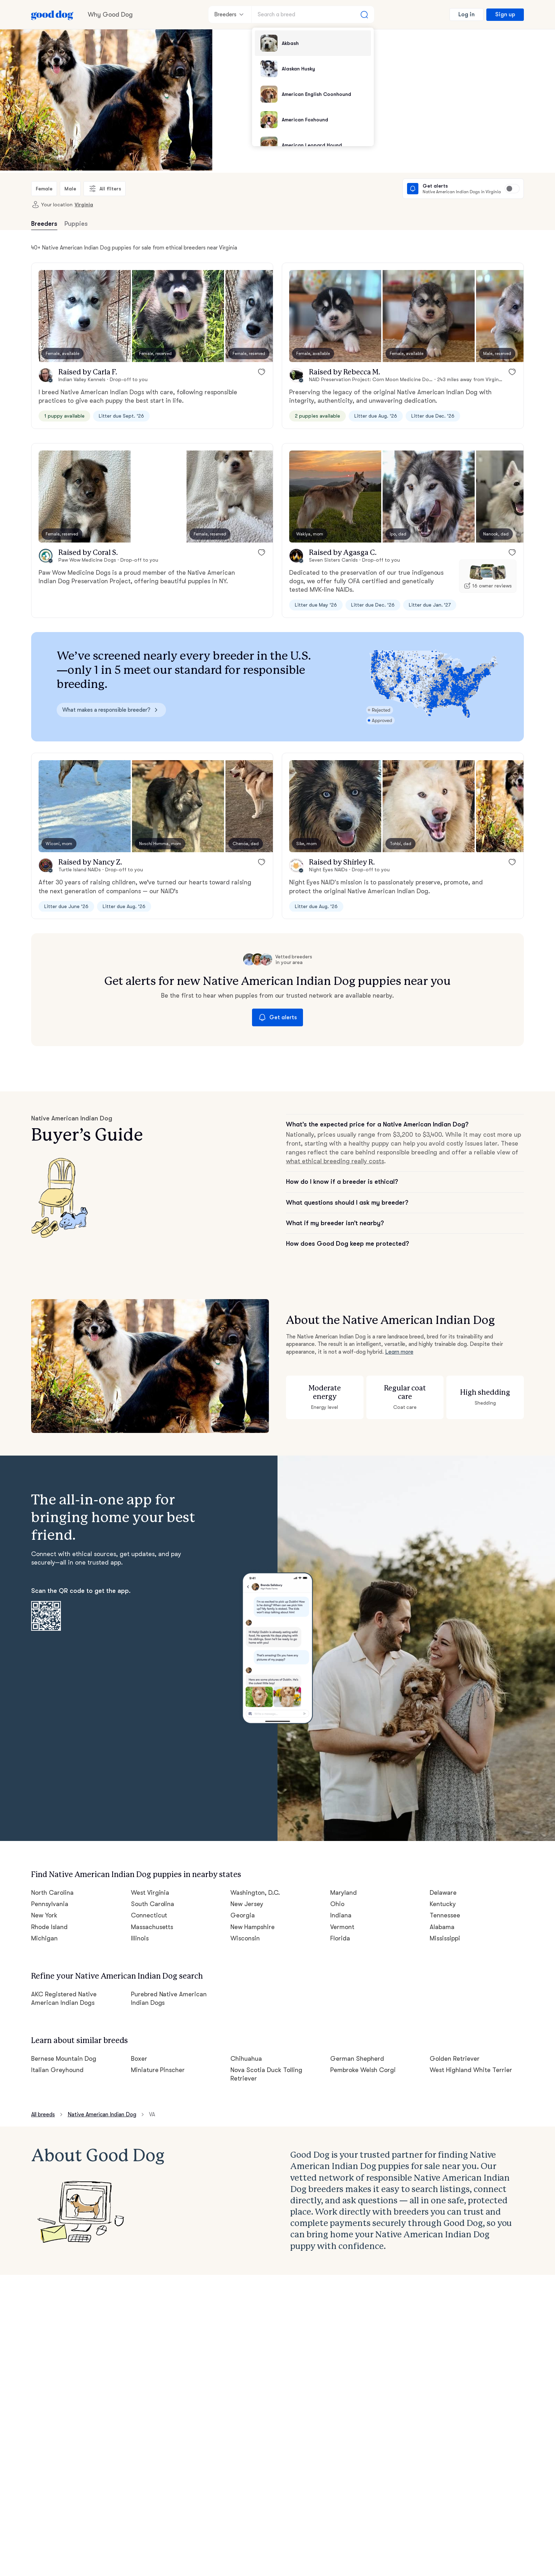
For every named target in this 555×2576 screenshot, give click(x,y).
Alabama (442, 1926)
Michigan (44, 1938)
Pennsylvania (49, 1903)
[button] (85, 316)
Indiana (340, 1915)
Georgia (242, 1915)
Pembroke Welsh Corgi (363, 2069)
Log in (466, 14)
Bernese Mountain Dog (63, 2058)
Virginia (84, 204)
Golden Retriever (455, 2058)
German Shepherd (357, 2058)
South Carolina (152, 1903)
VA (152, 2114)
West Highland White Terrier (471, 2069)
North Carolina (52, 1892)
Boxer (139, 2058)
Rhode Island (49, 1926)
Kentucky (443, 1903)
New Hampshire (252, 1926)
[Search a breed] (313, 14)
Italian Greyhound (57, 2069)
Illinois (140, 1938)
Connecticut (149, 1915)
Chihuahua (246, 2058)
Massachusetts (152, 1926)
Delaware (443, 1892)
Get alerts (277, 1017)
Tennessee (445, 1915)
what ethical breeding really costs (335, 1161)
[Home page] (52, 14)
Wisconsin (245, 1938)
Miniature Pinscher (158, 2069)
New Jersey (246, 1903)
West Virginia (150, 1892)
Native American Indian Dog (102, 2114)
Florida (340, 1938)
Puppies (76, 223)
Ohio (337, 1903)
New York (44, 1915)
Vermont (342, 1926)
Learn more (399, 1352)
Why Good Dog (110, 14)
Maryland (343, 1892)
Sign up (505, 14)
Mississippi (445, 1938)
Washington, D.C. (255, 1892)
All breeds (43, 2114)
